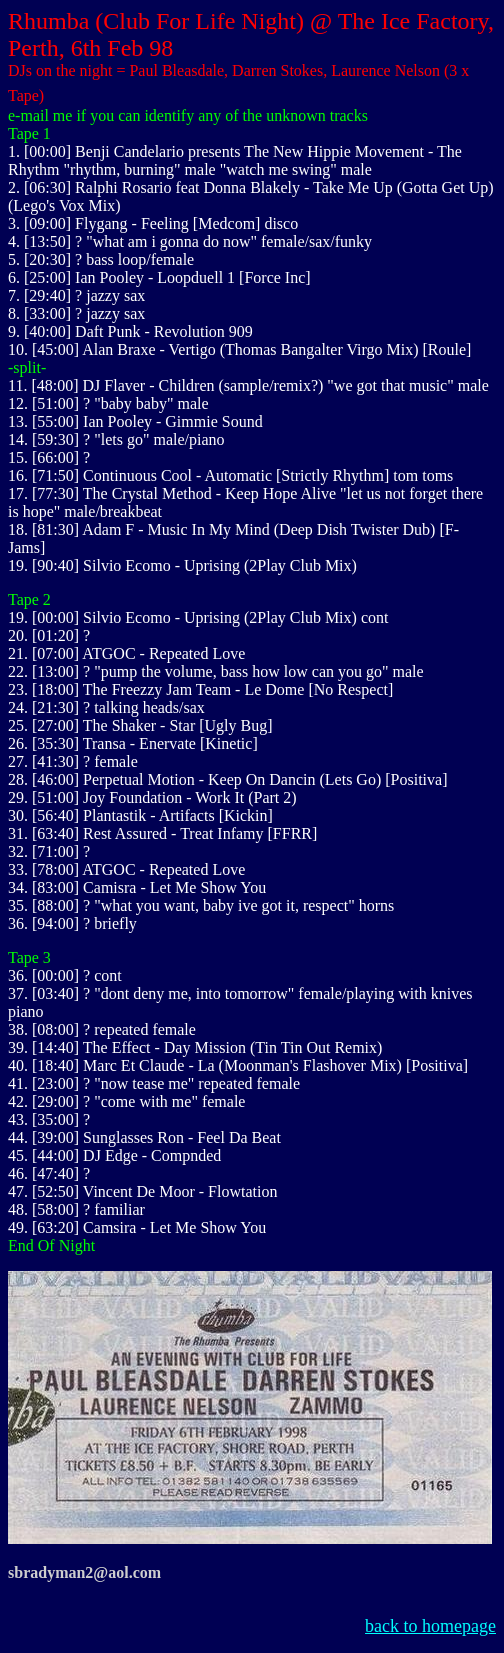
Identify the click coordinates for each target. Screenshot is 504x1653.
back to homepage (430, 1626)
